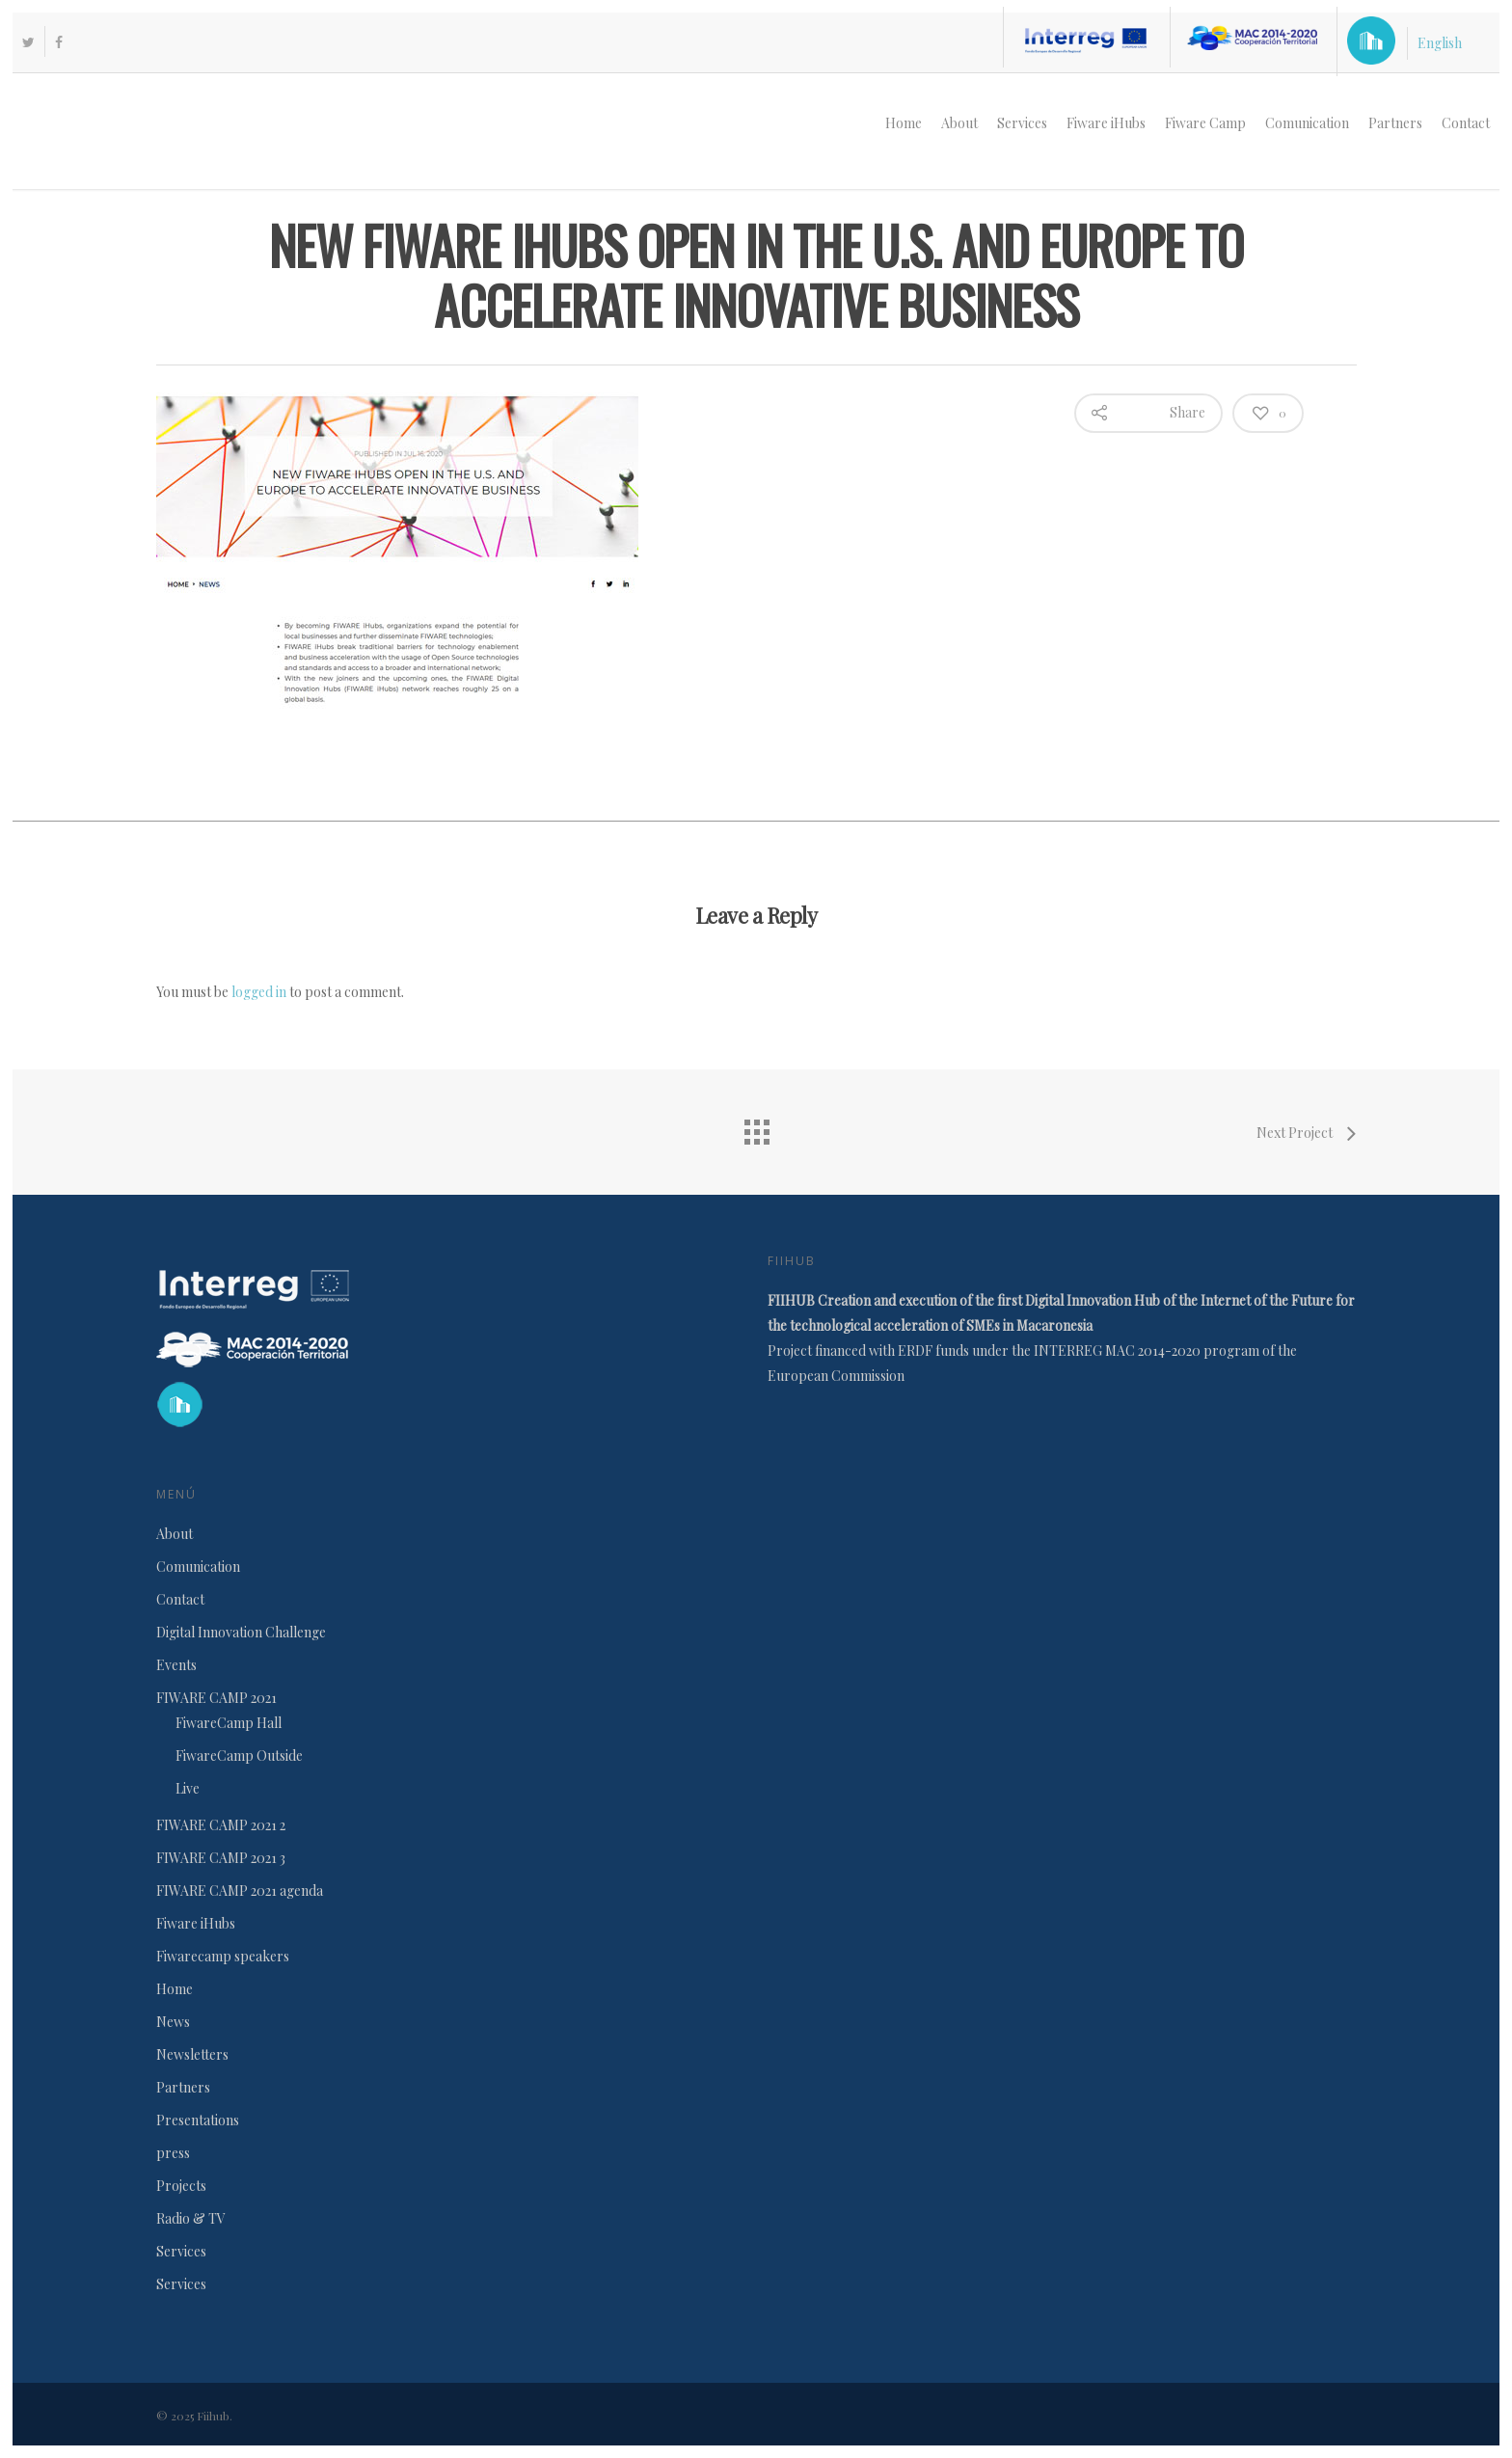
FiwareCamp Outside (239, 1755)
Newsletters (192, 2054)
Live (188, 1788)
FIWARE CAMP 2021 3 (220, 1858)
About (959, 123)
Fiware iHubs (1106, 123)
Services (1022, 123)
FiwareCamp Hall (229, 1723)
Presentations (197, 2120)
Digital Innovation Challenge (241, 1632)
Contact (1466, 123)
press (173, 2153)
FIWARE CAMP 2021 (216, 1697)
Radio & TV (191, 2218)
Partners (1395, 123)
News (173, 2021)
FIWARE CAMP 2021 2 (220, 1825)
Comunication (1307, 123)
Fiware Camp (1205, 123)
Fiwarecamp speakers (222, 1956)
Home (903, 123)
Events (176, 1665)
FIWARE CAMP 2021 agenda (239, 1890)
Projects (181, 2185)
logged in (258, 992)
